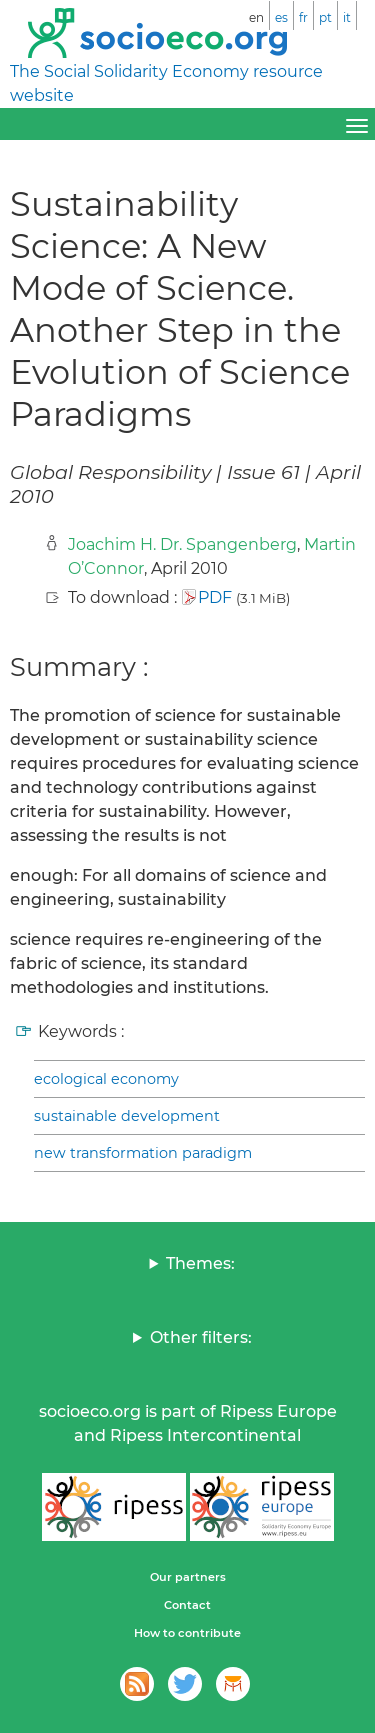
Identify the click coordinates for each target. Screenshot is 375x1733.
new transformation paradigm (143, 1153)
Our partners (188, 1577)
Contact (187, 1605)
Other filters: (201, 1337)
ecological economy (106, 1079)
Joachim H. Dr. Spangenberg (182, 544)
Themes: (200, 1263)
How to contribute (187, 1633)
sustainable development (127, 1116)
